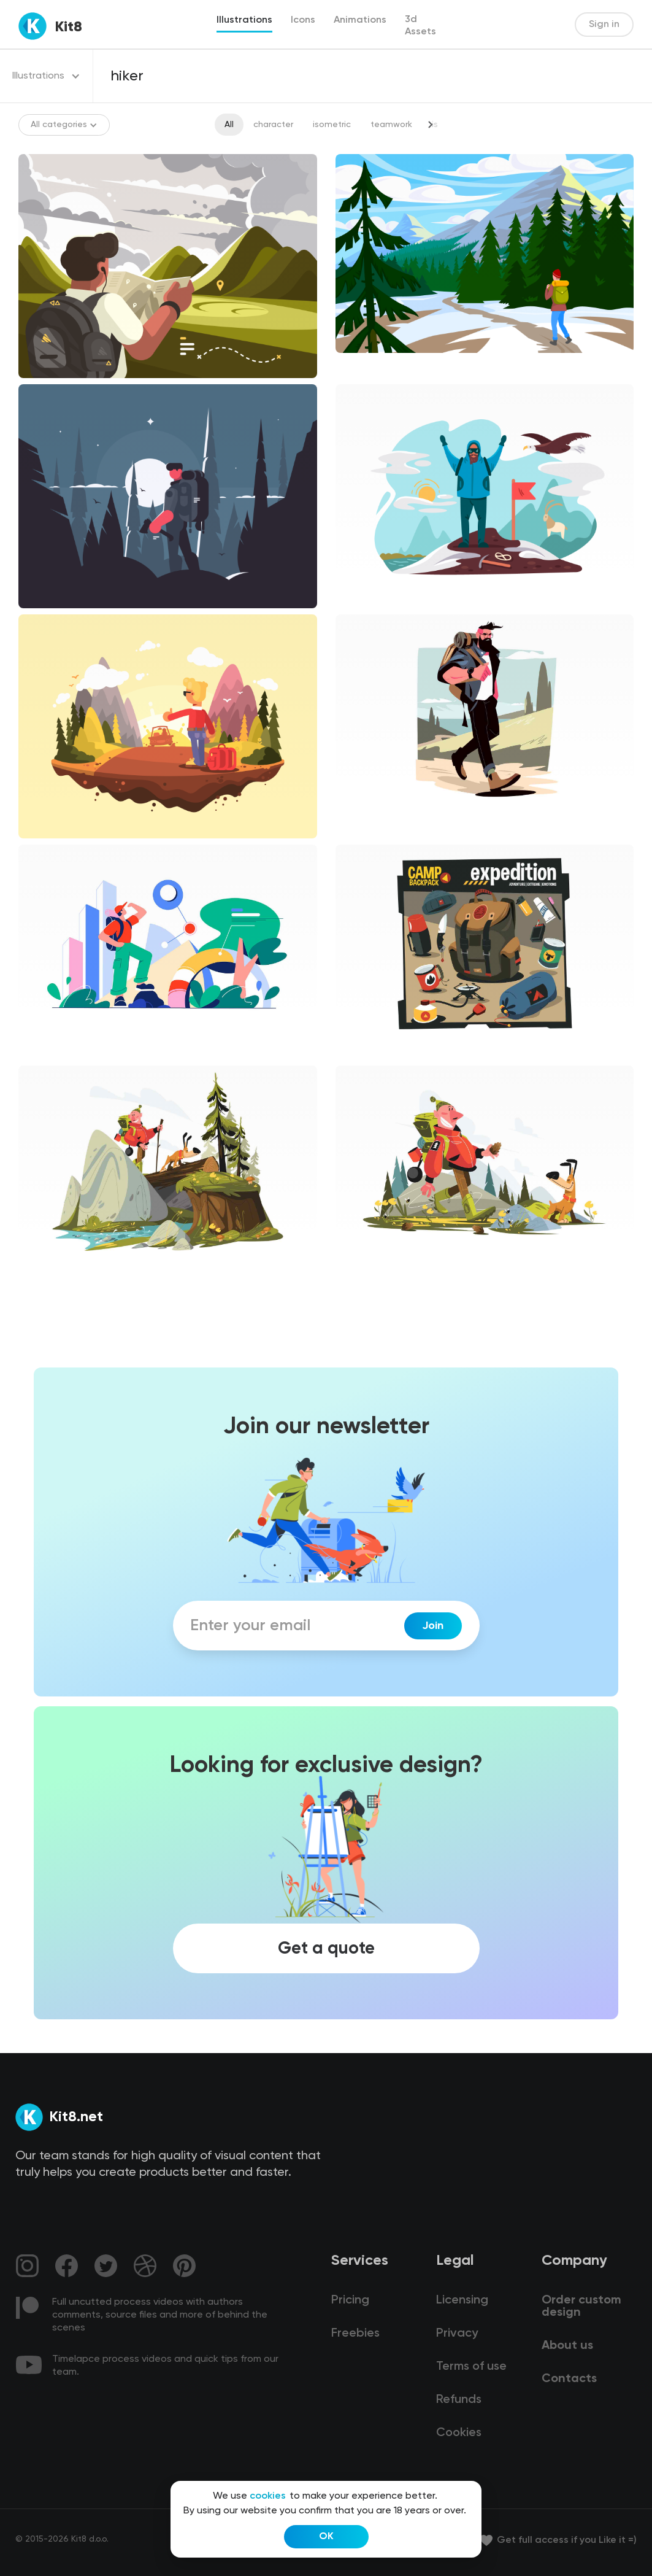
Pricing (350, 2300)
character (273, 124)
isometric (332, 124)
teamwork (391, 124)
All (229, 124)
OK (326, 2537)
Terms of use (471, 2367)
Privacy (457, 2333)
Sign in (604, 24)
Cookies (458, 2433)
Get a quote (326, 1948)
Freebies (355, 2333)
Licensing (462, 2300)
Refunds (458, 2400)
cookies (268, 2496)
